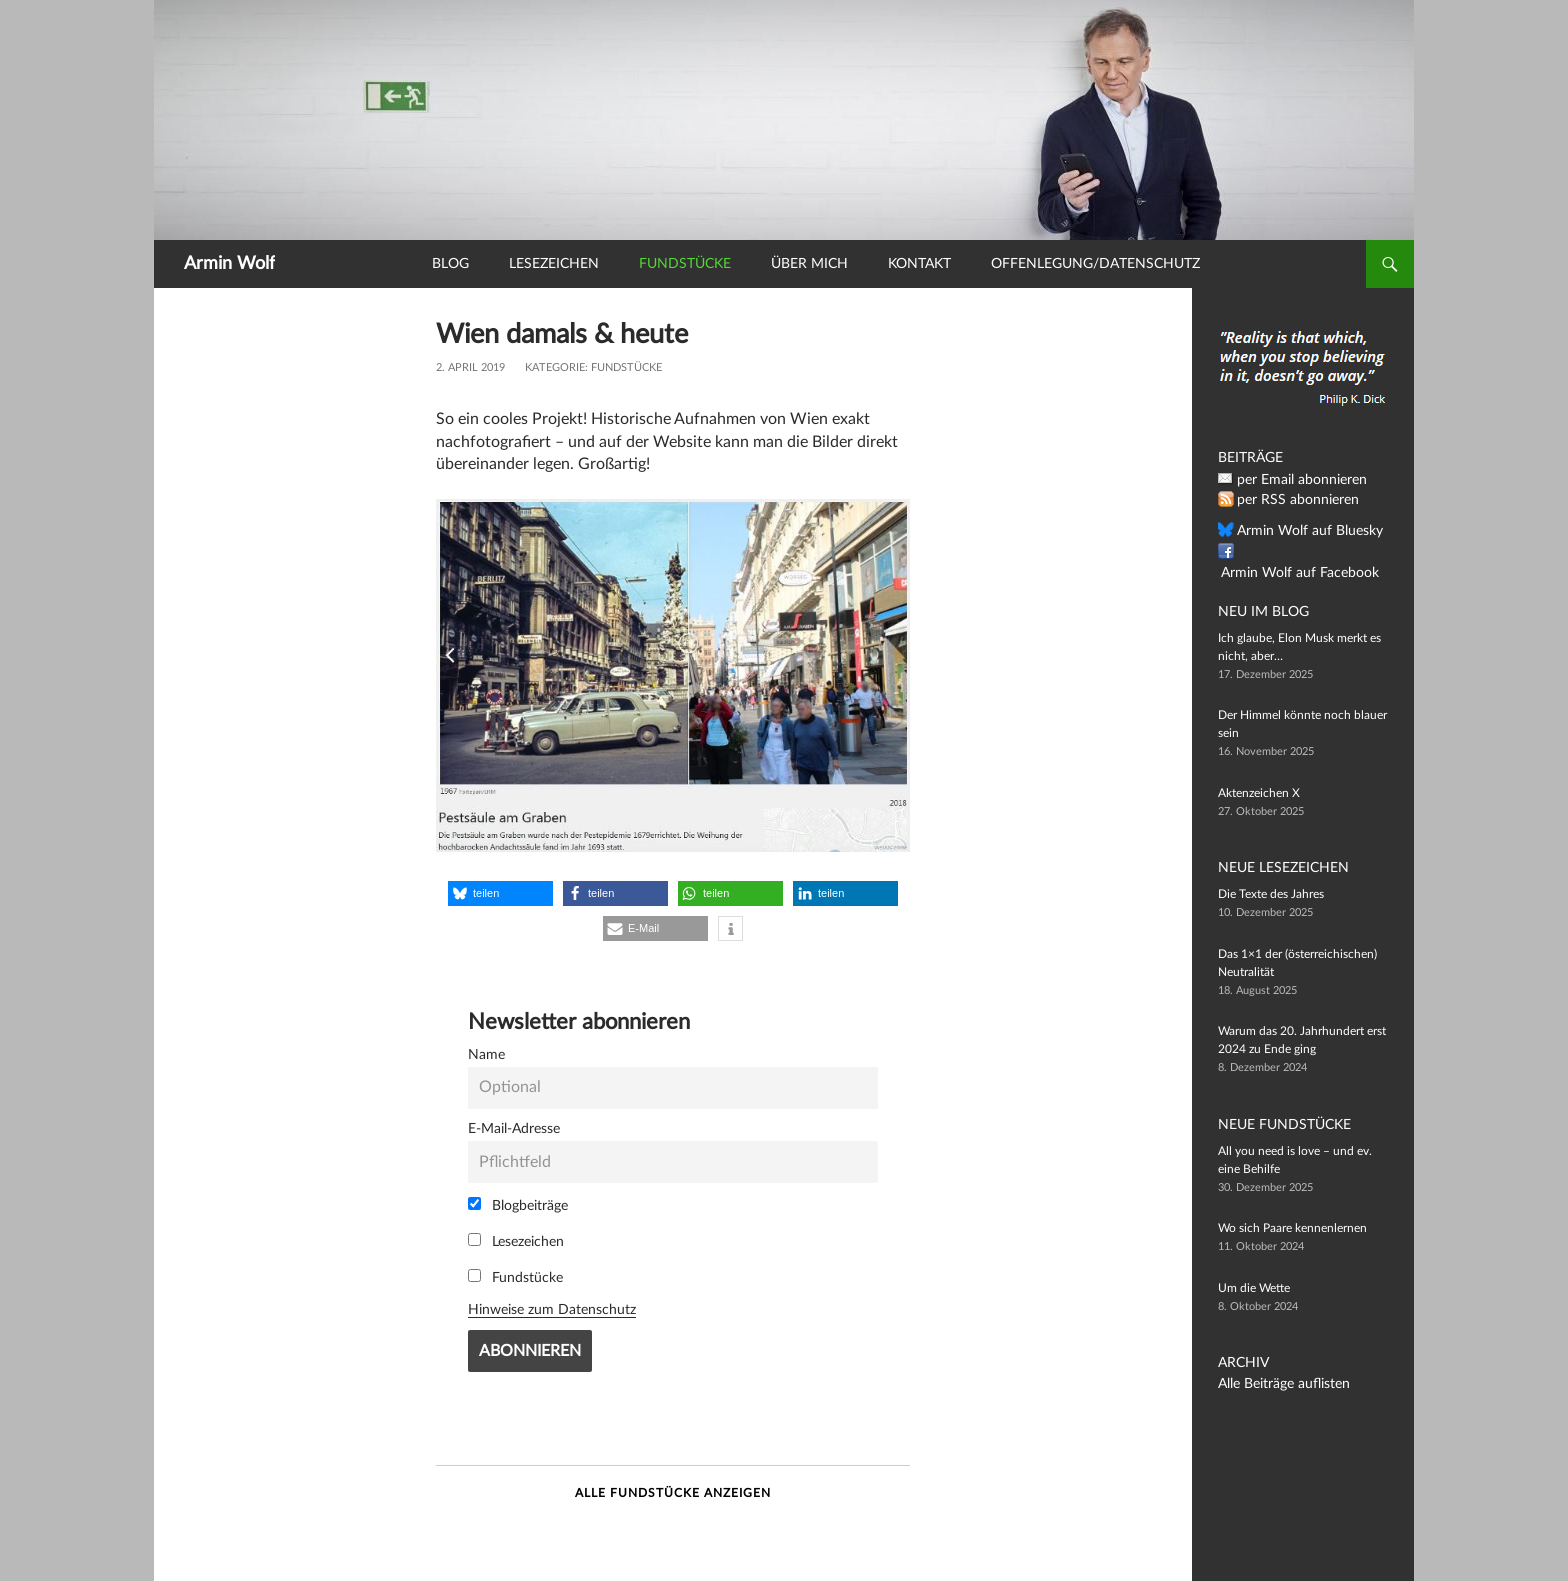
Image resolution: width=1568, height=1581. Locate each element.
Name (486, 1054)
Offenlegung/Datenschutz (1095, 264)
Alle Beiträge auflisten (1275, 1384)
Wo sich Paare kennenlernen (1292, 1228)
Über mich (809, 264)
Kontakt (919, 264)
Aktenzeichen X (1259, 793)
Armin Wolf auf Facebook (1304, 552)
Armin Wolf (229, 264)
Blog (450, 264)
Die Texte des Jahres (1271, 894)
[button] (500, 893)
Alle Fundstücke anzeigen (673, 1493)
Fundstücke (685, 264)
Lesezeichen (554, 264)
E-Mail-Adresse (514, 1128)
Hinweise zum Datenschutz (552, 1309)
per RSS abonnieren (1289, 500)
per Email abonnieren (1293, 480)
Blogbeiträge (518, 1205)
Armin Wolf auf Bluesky (1299, 531)
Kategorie (555, 367)
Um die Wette (1254, 1288)
